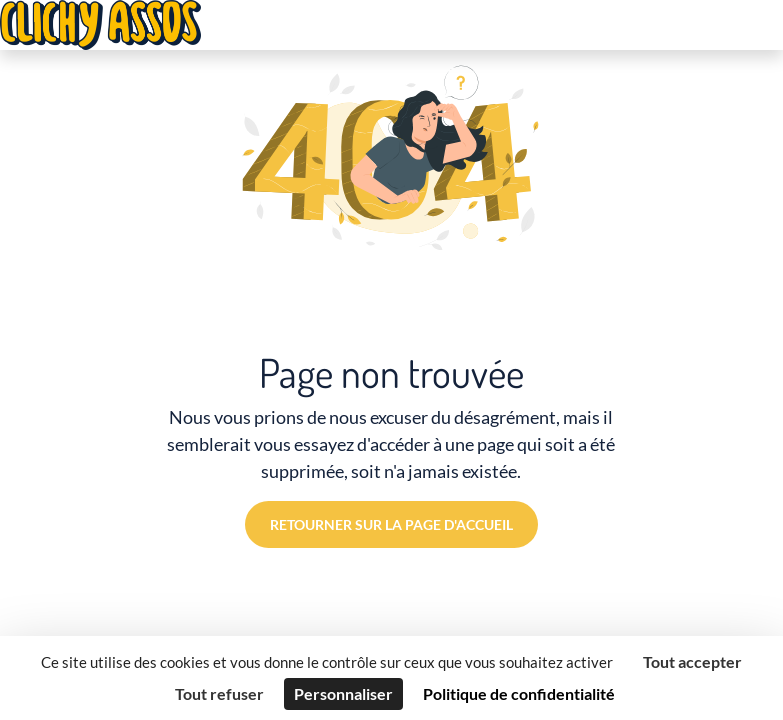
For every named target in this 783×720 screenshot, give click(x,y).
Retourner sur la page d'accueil (391, 524)
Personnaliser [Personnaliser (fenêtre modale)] (343, 693)
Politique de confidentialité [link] (519, 693)
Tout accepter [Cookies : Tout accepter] (692, 661)
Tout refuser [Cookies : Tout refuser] (219, 693)
